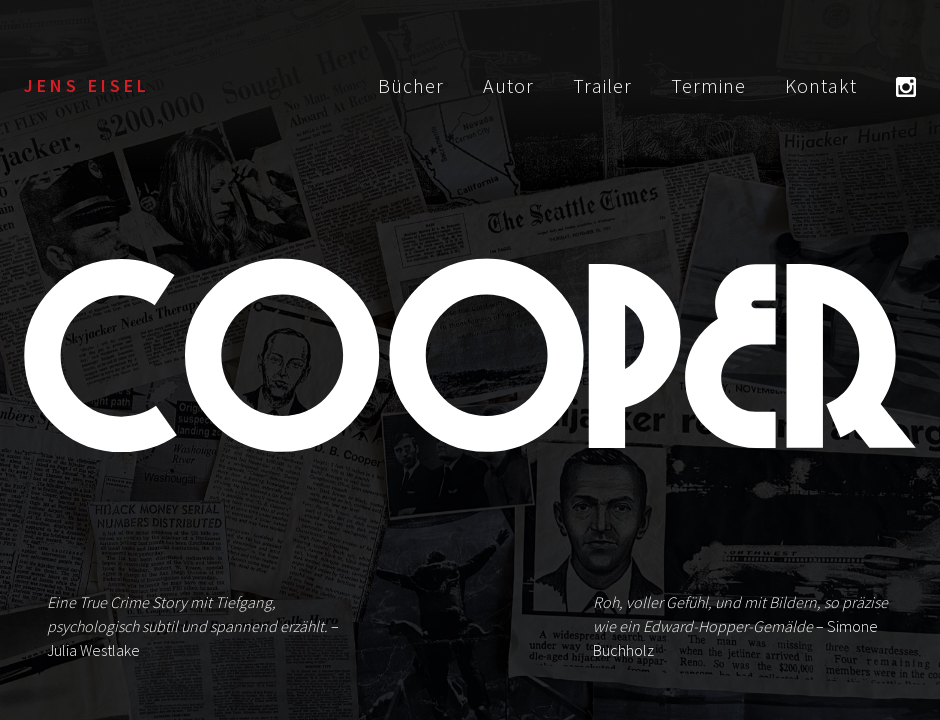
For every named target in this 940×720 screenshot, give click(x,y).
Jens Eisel (87, 85)
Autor (508, 85)
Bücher (411, 85)
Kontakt (821, 85)
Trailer (602, 85)
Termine (708, 85)
